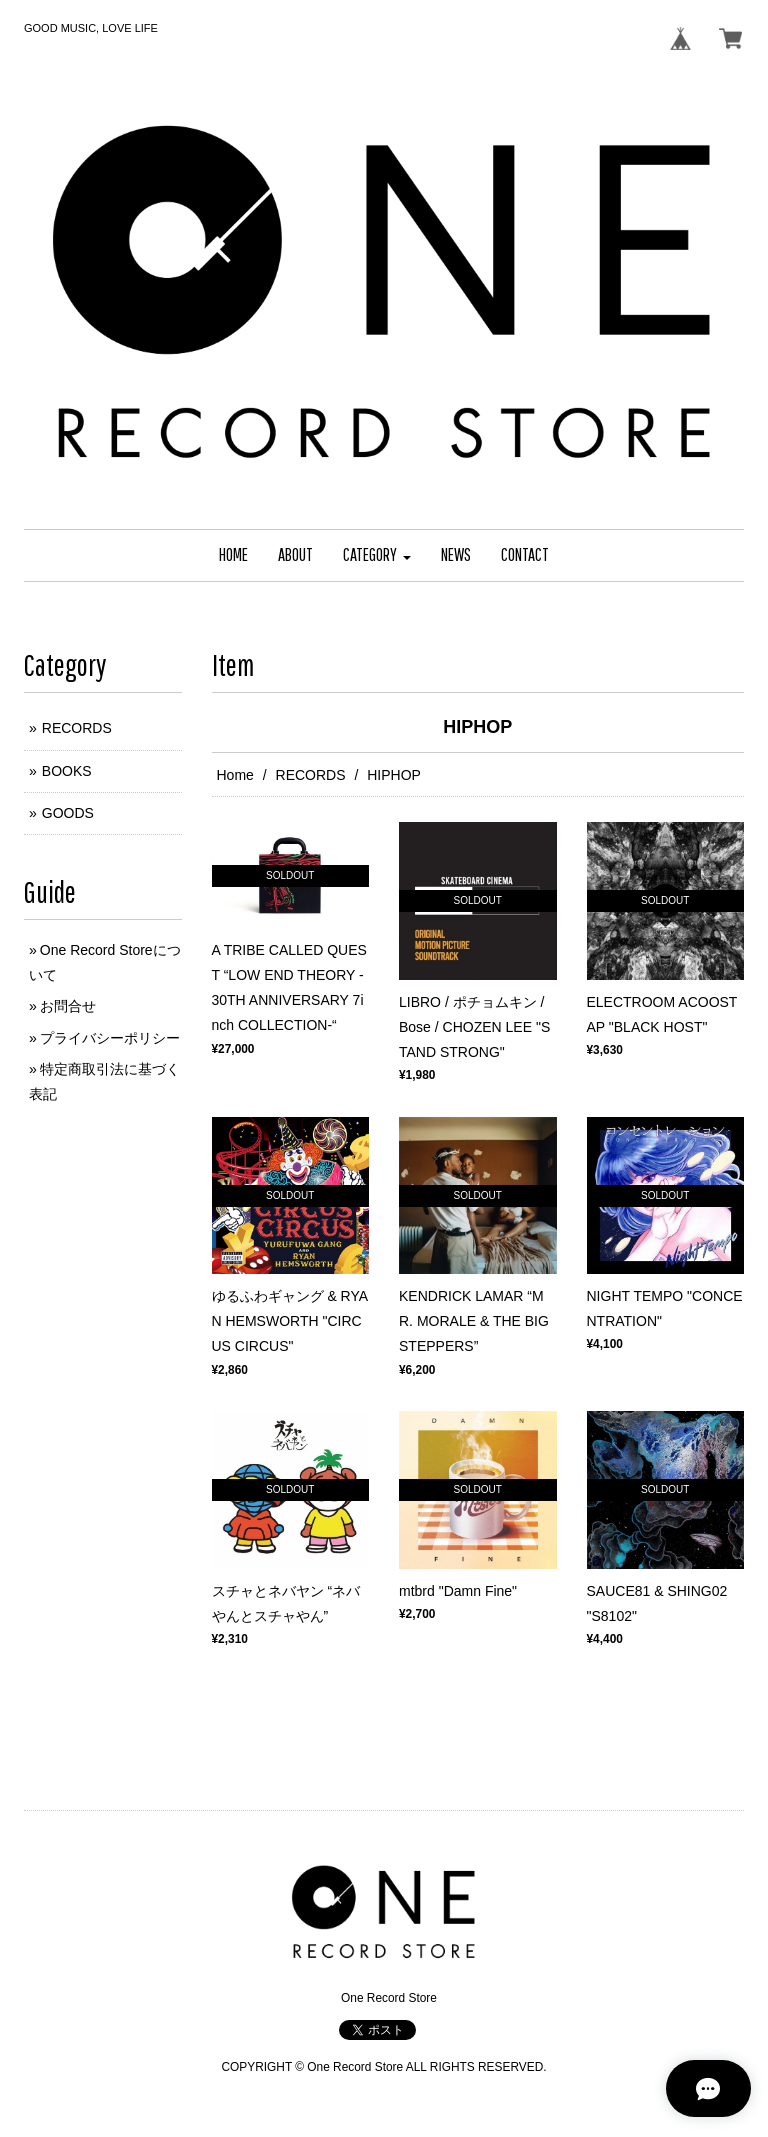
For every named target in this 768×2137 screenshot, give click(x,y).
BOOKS (67, 771)
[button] (377, 555)
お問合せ (68, 1006)
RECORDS (311, 775)
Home (235, 775)
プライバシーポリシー (110, 1038)
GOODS (68, 813)
